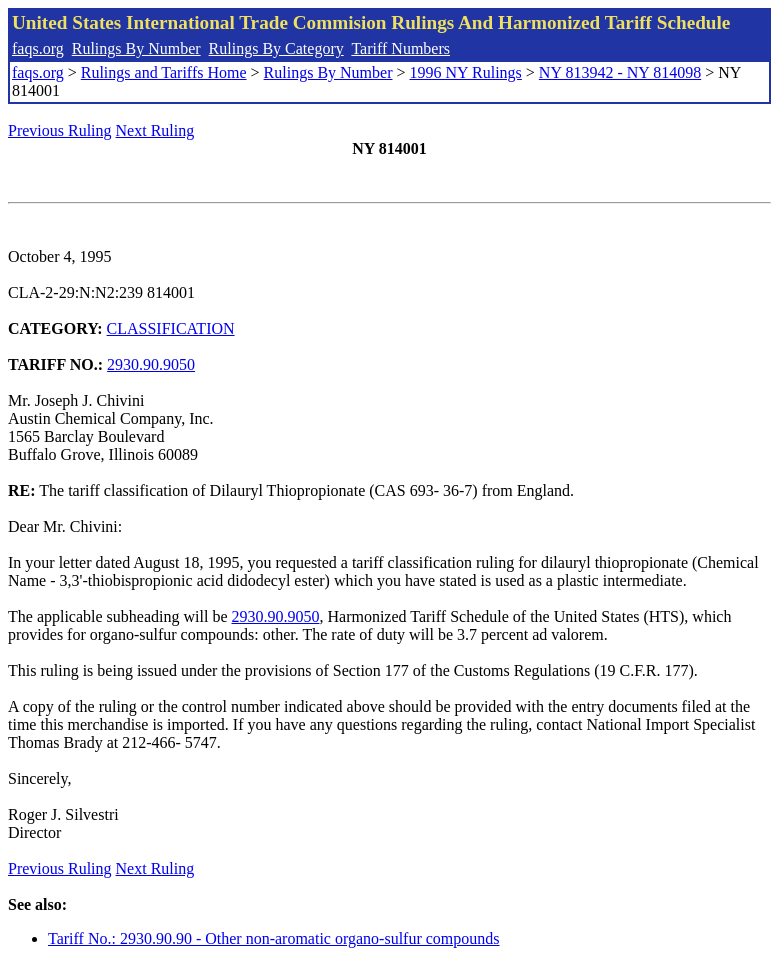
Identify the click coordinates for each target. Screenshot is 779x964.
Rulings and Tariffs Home (164, 72)
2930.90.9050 (151, 364)
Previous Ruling (60, 130)
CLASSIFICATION (171, 328)
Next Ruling (155, 130)
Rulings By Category (276, 48)
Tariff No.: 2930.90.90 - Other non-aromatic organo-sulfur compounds (274, 938)
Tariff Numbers (400, 48)
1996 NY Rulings (466, 72)
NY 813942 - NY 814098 (620, 72)
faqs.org (38, 48)
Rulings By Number (136, 48)
